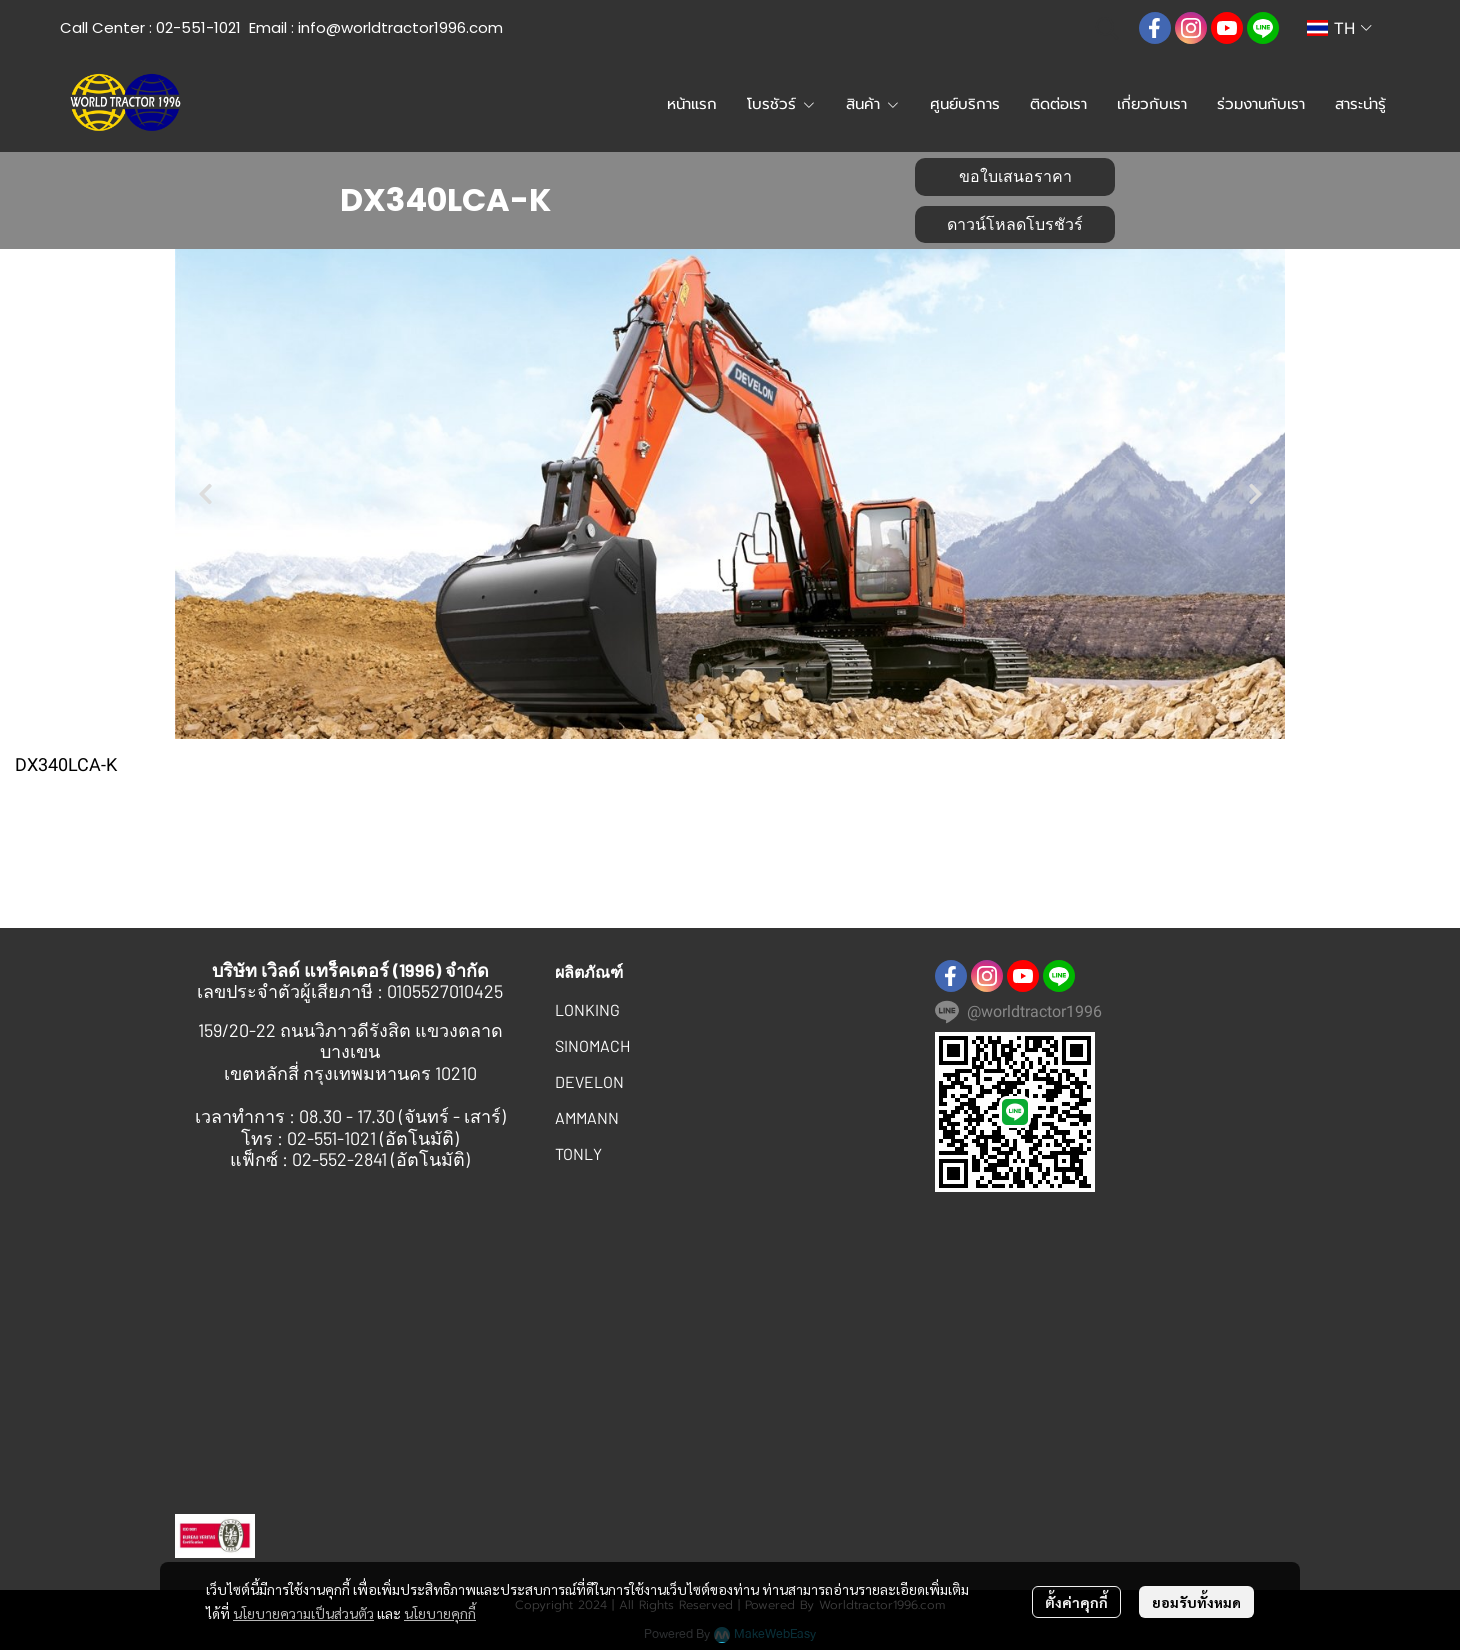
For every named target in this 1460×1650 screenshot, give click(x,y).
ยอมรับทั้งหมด (1196, 1602)
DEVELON (589, 1081)
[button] (1107, 28)
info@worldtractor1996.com (400, 27)
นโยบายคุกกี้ (440, 1613)
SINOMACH (592, 1045)
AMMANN (587, 1117)
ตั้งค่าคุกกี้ (1076, 1602)
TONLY (578, 1153)
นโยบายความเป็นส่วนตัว (303, 1613)
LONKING (587, 1009)
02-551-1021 (198, 27)
